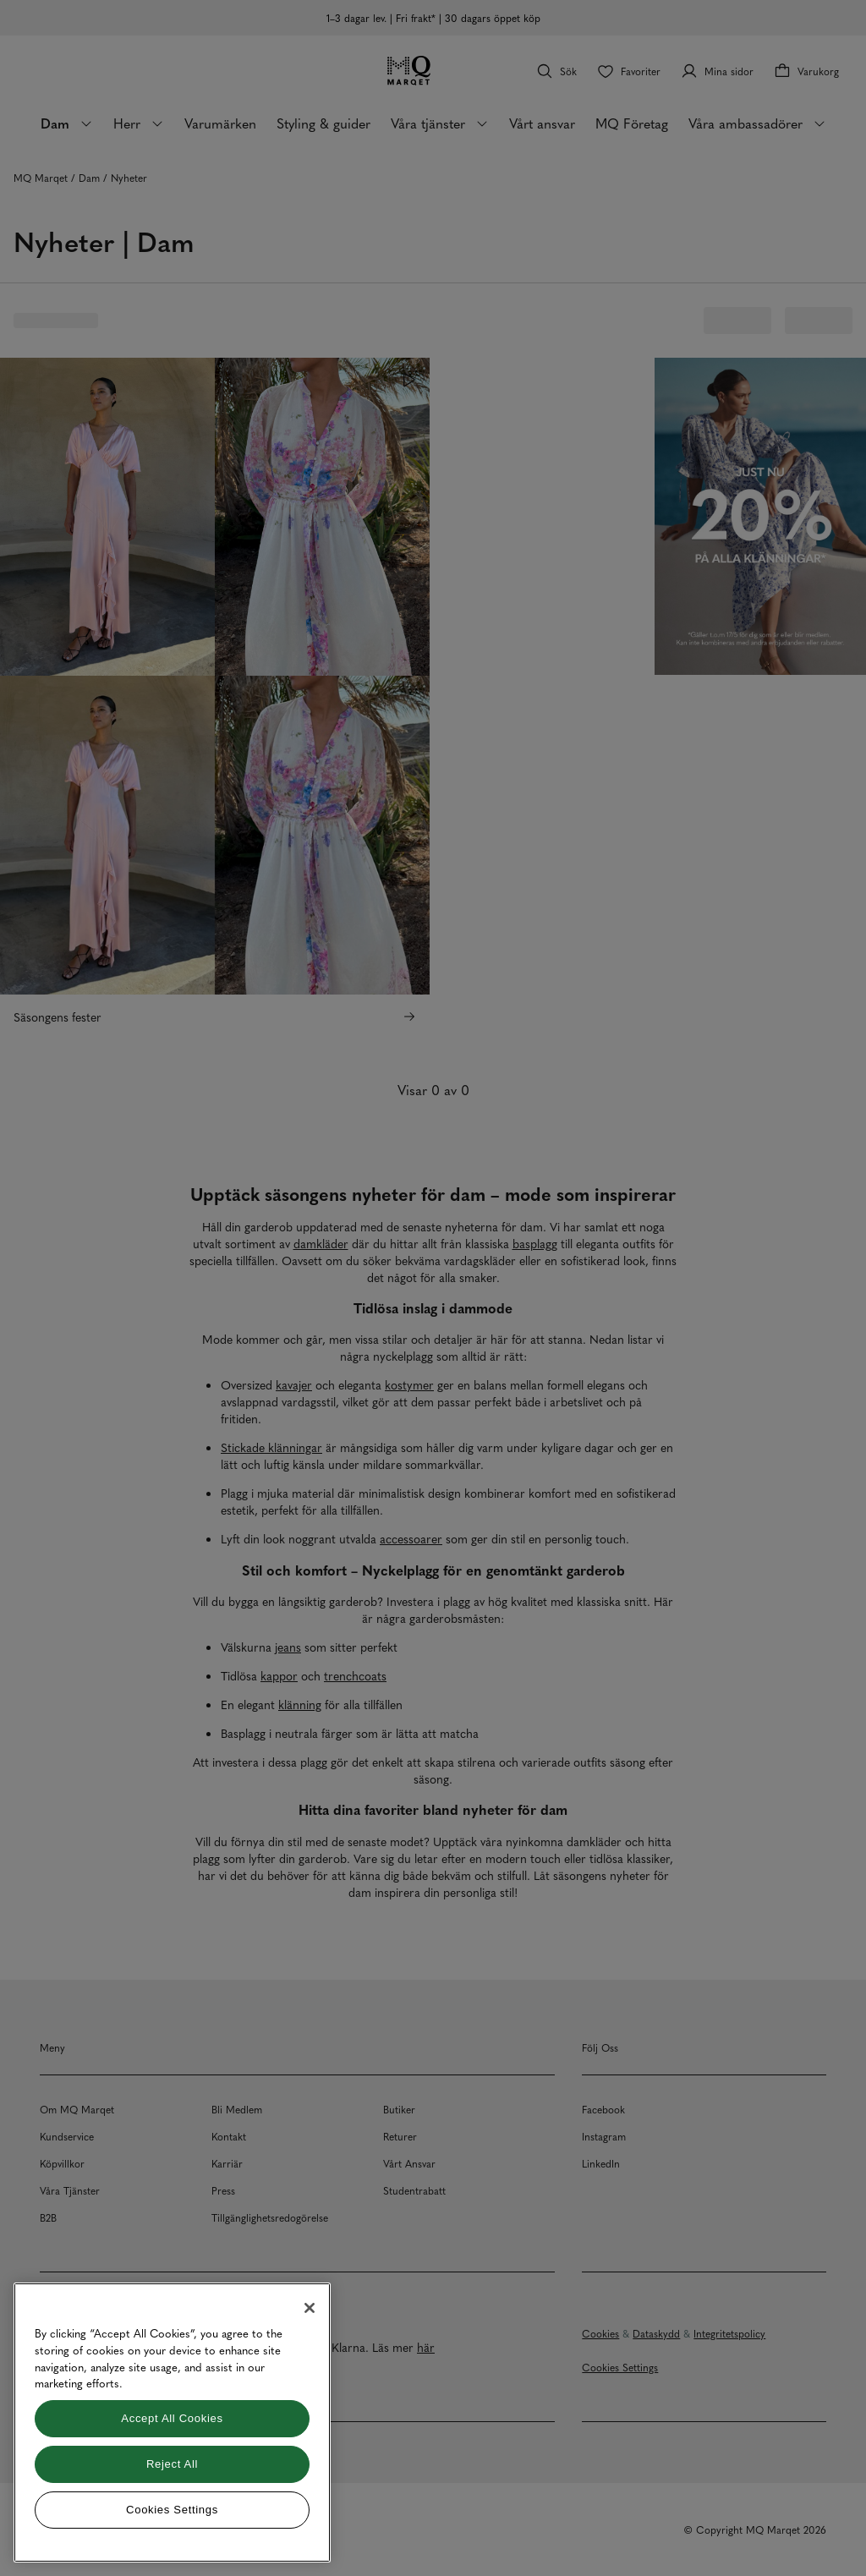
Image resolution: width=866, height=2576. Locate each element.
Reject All (172, 2464)
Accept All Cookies (171, 2418)
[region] (172, 2422)
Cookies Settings (172, 2509)
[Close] (309, 2308)
